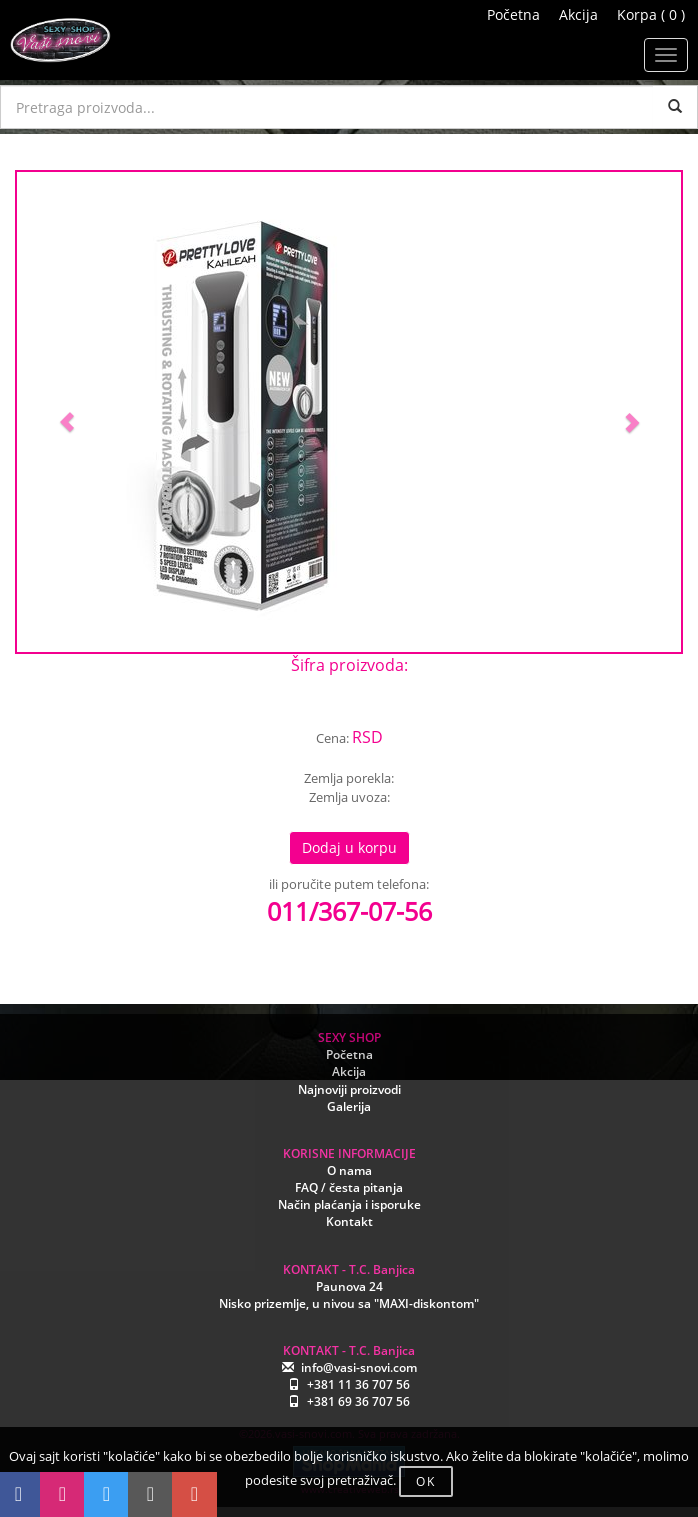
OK (426, 1481)
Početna (513, 14)
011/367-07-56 (349, 911)
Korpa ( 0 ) (651, 14)
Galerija (349, 1106)
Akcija (578, 14)
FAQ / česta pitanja (349, 1187)
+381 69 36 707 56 (358, 1401)
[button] (67, 412)
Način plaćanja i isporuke (349, 1204)
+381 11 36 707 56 (358, 1384)
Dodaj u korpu (349, 847)
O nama (349, 1170)
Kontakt (349, 1221)
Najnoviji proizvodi (349, 1089)
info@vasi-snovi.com (359, 1367)
